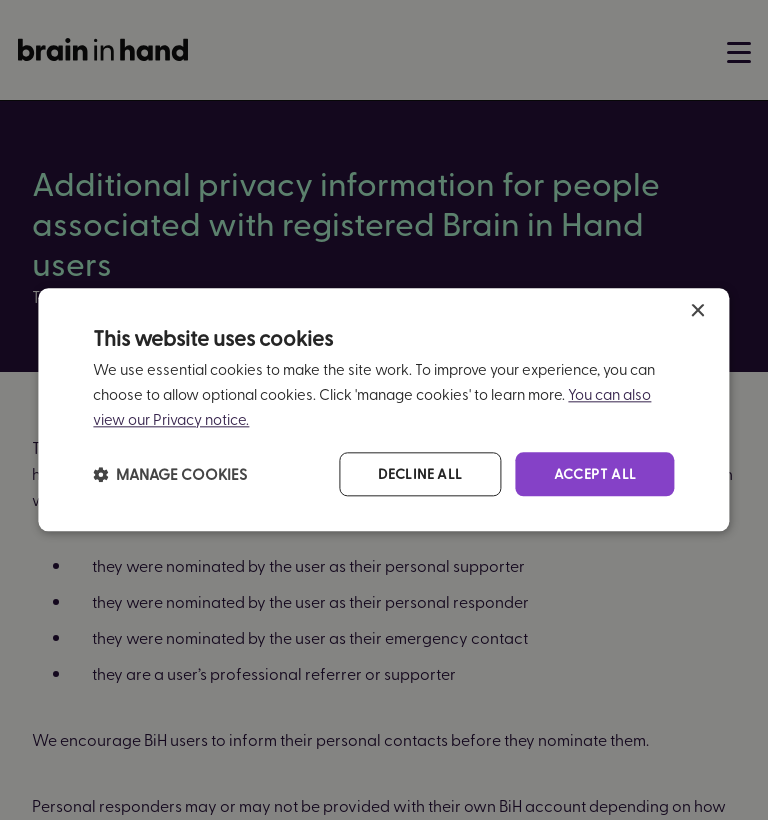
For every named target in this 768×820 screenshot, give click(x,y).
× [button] (697, 311)
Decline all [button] (420, 473)
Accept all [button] (595, 473)
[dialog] (383, 409)
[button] (170, 474)
